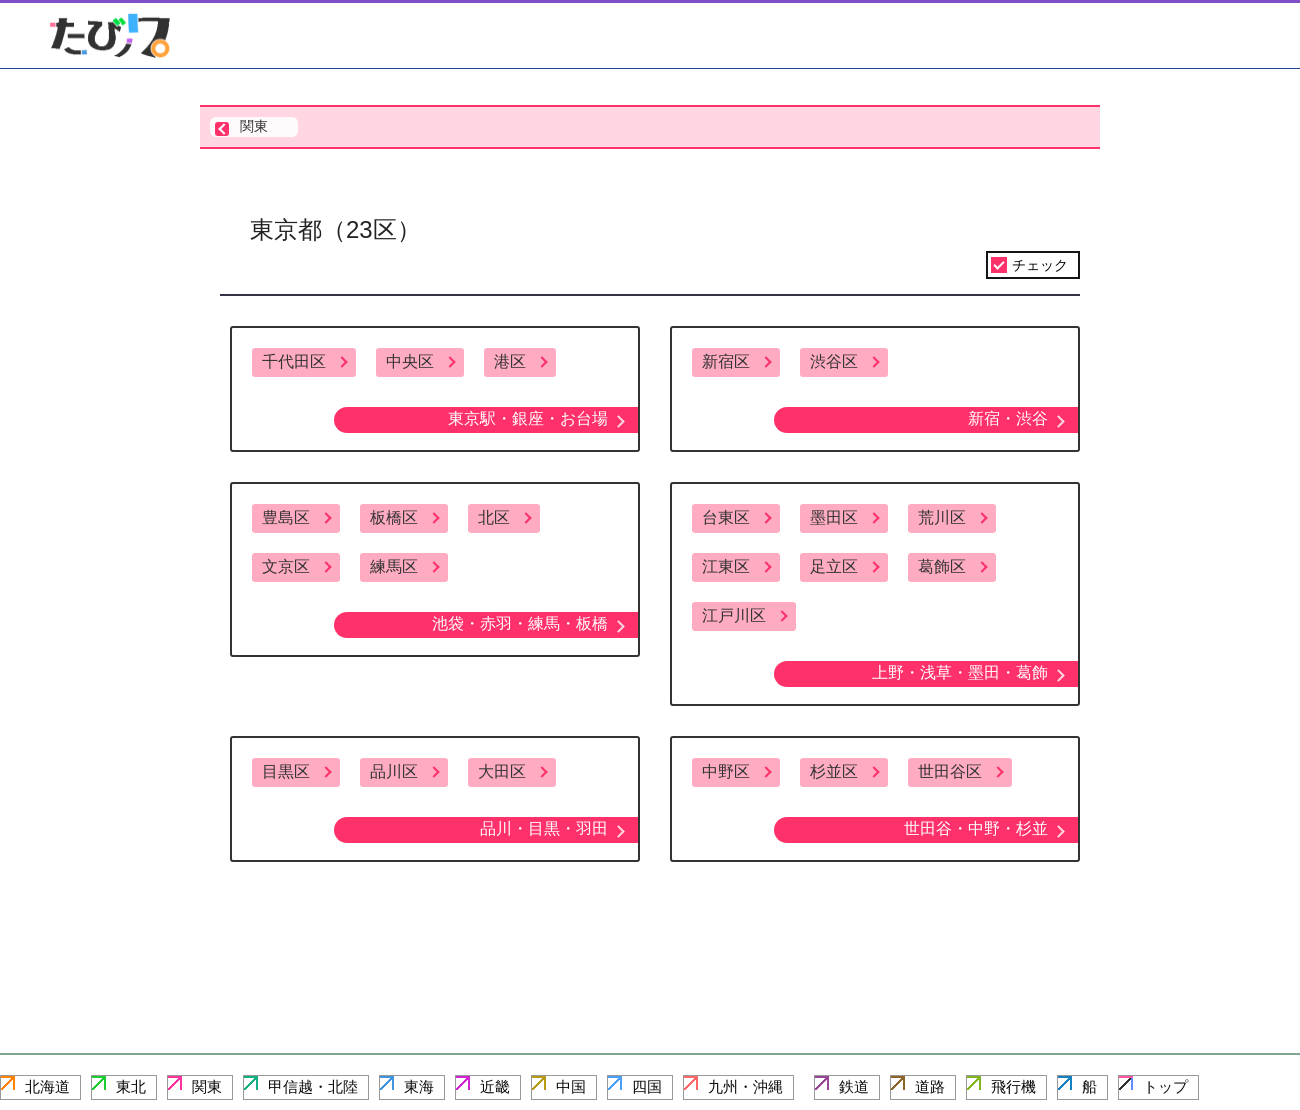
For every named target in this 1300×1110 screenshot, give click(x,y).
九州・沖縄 (745, 1086)
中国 (571, 1086)
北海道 (47, 1086)
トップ (1165, 1086)
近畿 (495, 1086)
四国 (647, 1086)
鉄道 (854, 1086)
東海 (419, 1086)
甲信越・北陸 (313, 1086)
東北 (131, 1086)
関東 (207, 1086)
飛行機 (1013, 1086)
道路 (930, 1086)
